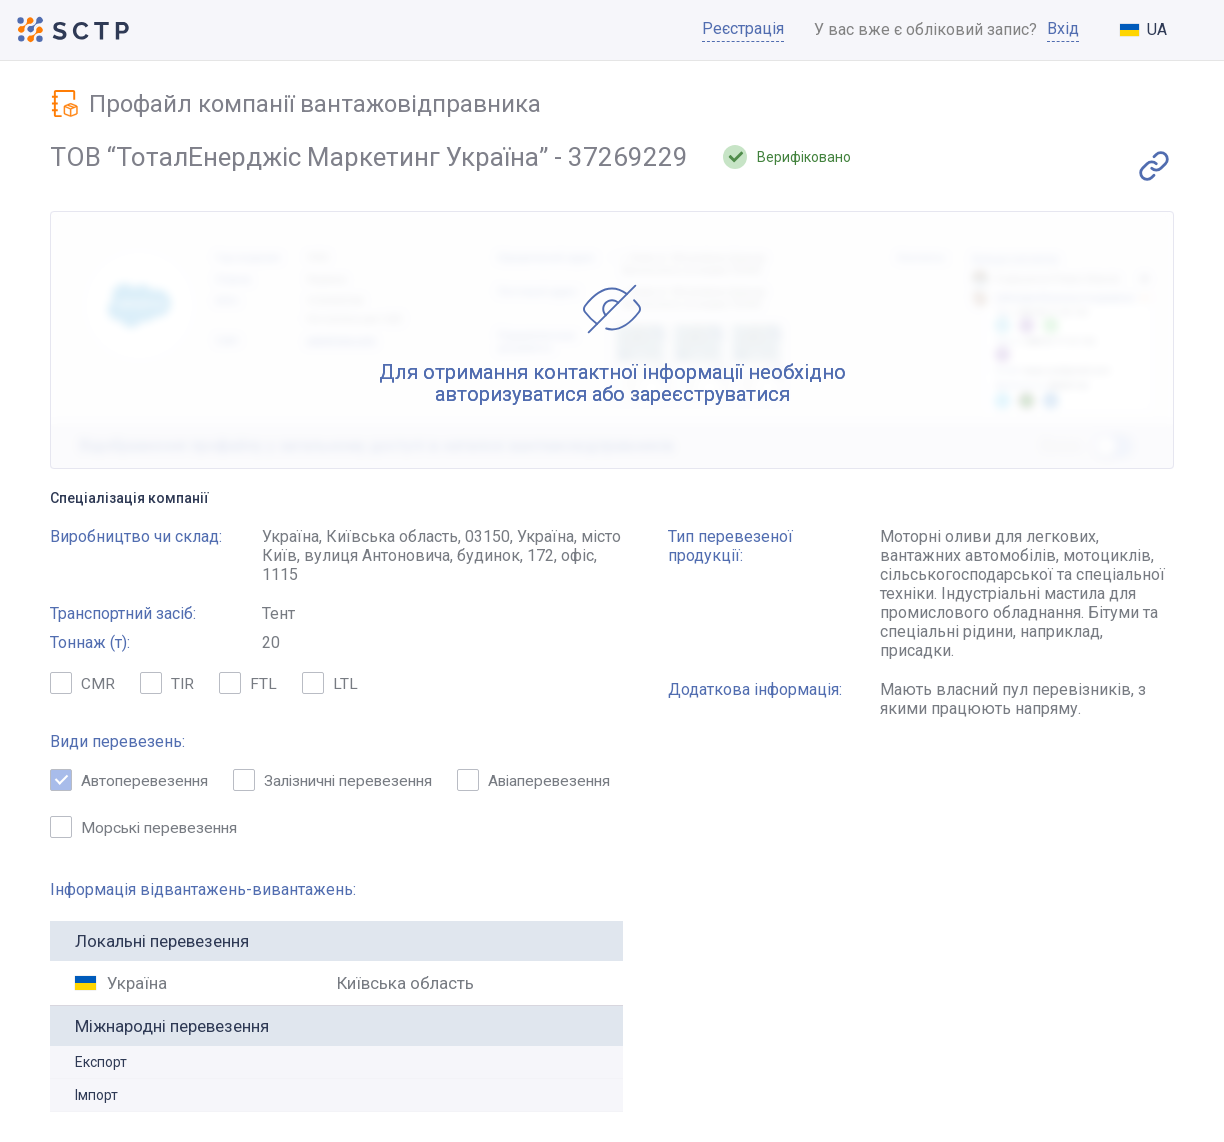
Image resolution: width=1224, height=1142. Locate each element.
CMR (82, 686)
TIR (167, 686)
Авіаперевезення (130, 829)
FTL (249, 686)
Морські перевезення (333, 829)
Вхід (1063, 30)
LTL (331, 686)
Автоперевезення (132, 782)
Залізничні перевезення (345, 782)
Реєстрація (743, 30)
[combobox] (1159, 31)
